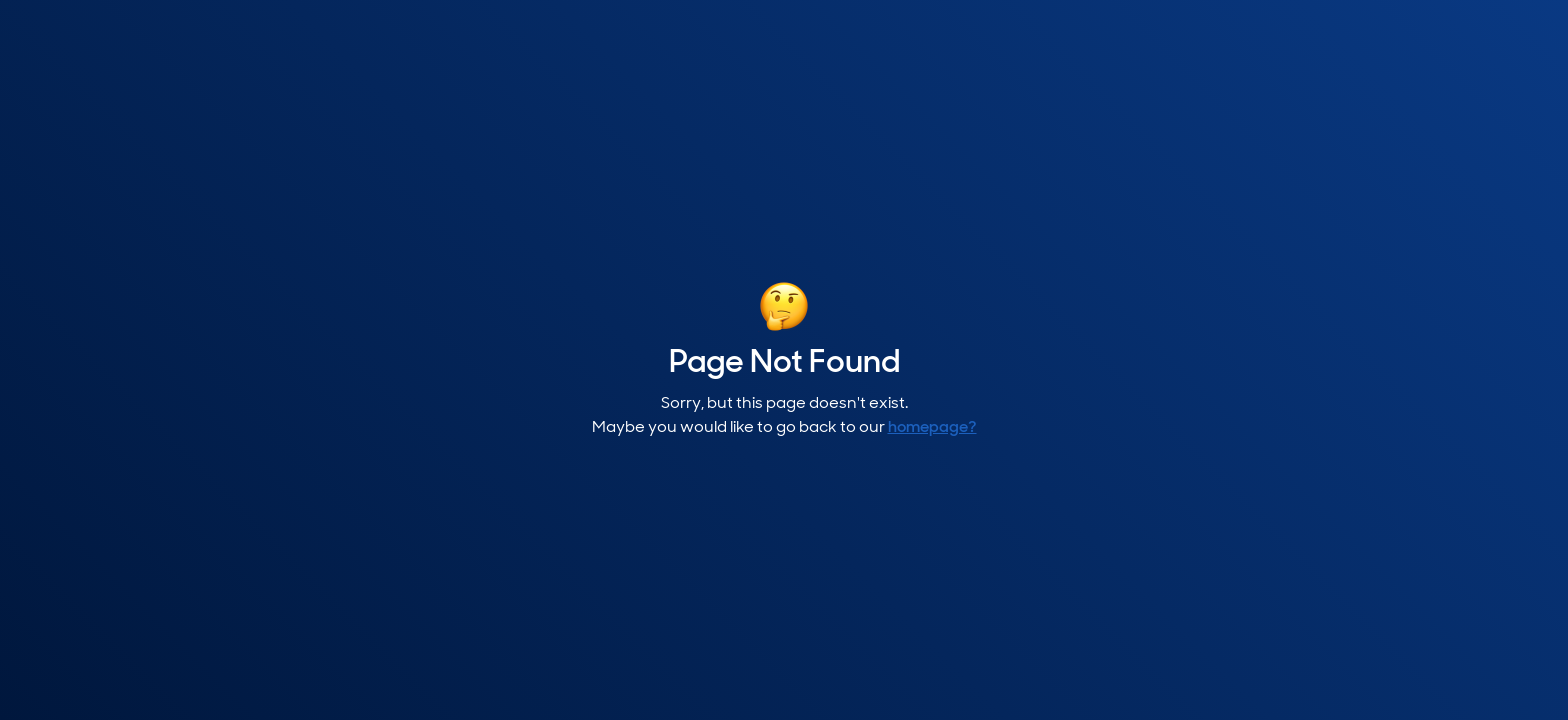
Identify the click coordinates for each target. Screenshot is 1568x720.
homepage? (932, 428)
